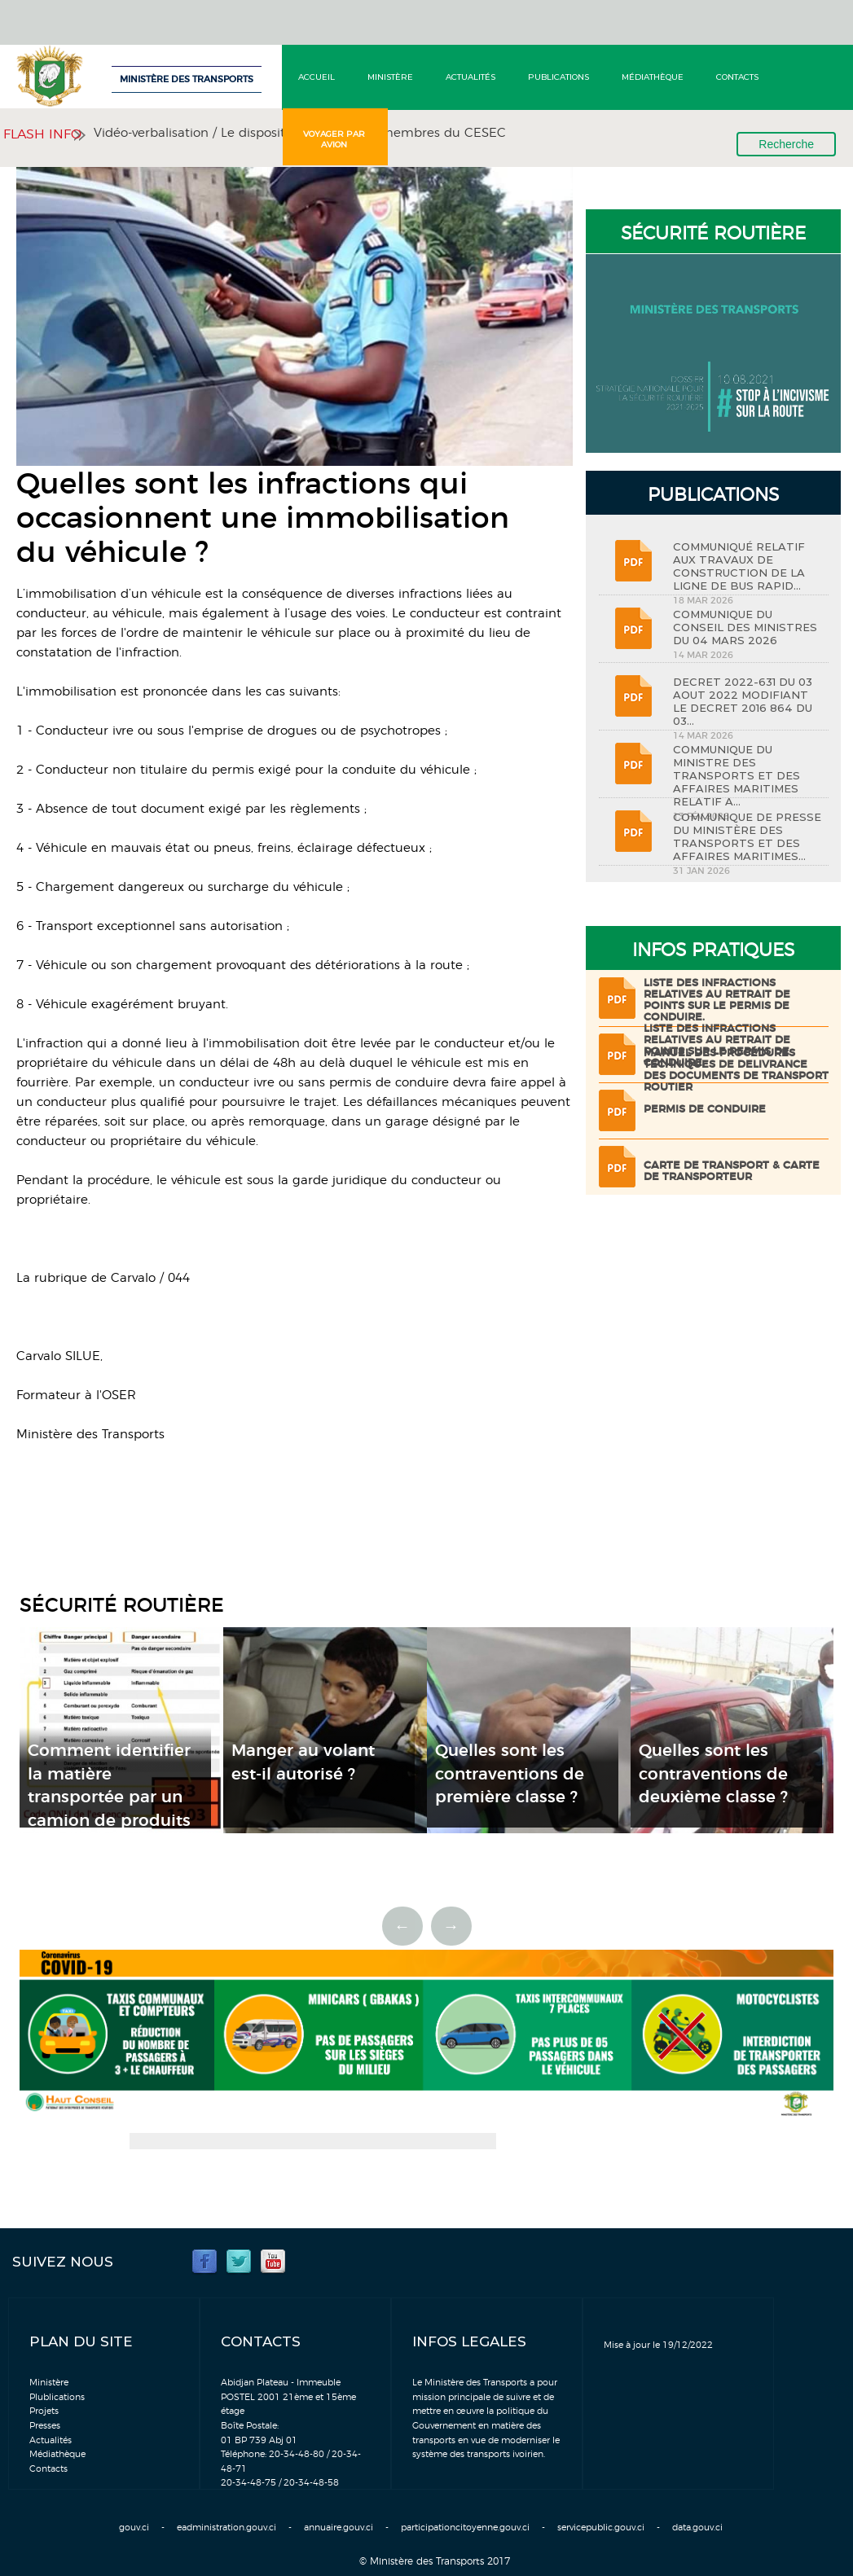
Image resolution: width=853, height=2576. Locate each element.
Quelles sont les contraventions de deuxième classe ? (713, 1774)
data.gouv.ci (697, 2527)
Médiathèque (653, 77)
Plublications (57, 2397)
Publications (558, 77)
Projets (44, 2411)
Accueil (316, 77)
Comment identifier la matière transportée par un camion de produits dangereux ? (109, 1797)
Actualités (470, 77)
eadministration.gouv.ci (226, 2527)
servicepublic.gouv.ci (600, 2527)
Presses (44, 2425)
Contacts (737, 77)
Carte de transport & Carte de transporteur (732, 1172)
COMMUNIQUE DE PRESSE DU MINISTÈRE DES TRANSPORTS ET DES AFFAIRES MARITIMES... (747, 836)
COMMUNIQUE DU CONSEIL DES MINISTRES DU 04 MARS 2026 (745, 627)
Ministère (390, 77)
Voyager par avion (334, 139)
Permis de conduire (705, 1109)
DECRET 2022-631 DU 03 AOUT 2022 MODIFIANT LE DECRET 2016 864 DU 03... (742, 701)
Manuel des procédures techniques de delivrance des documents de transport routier (736, 1070)
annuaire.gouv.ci (338, 2527)
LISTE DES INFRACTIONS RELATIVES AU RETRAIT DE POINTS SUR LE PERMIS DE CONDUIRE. (717, 1000)
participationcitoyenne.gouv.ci (465, 2527)
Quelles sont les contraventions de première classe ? (509, 1774)
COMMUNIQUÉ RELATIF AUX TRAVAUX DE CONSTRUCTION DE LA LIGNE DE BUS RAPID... (739, 566)
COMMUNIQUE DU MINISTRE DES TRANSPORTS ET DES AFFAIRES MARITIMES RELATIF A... (736, 775)
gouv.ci (134, 2527)
